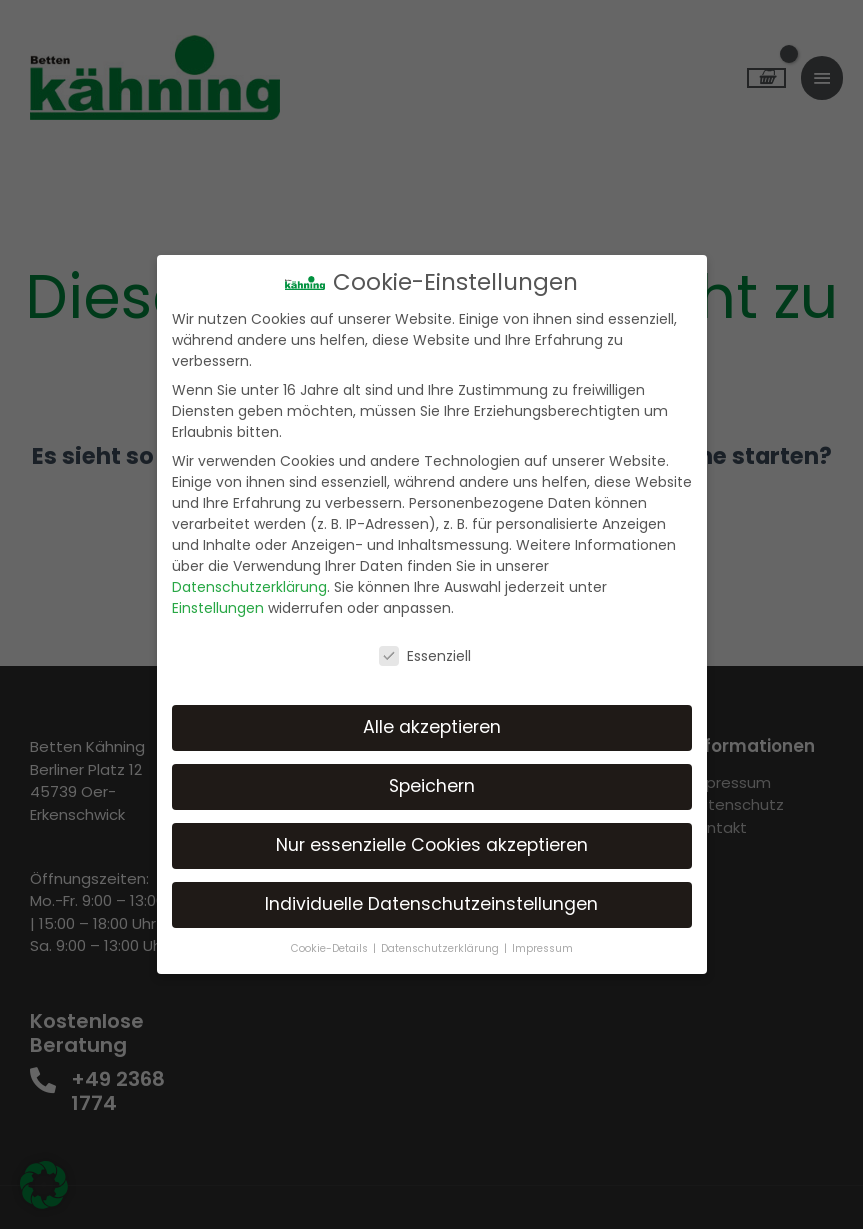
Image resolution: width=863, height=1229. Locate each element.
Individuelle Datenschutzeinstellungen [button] (431, 904)
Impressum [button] (542, 948)
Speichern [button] (432, 786)
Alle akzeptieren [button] (432, 727)
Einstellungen (218, 608)
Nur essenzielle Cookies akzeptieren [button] (432, 845)
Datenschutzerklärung (249, 587)
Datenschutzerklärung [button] (441, 948)
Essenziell (425, 656)
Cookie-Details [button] (331, 948)
